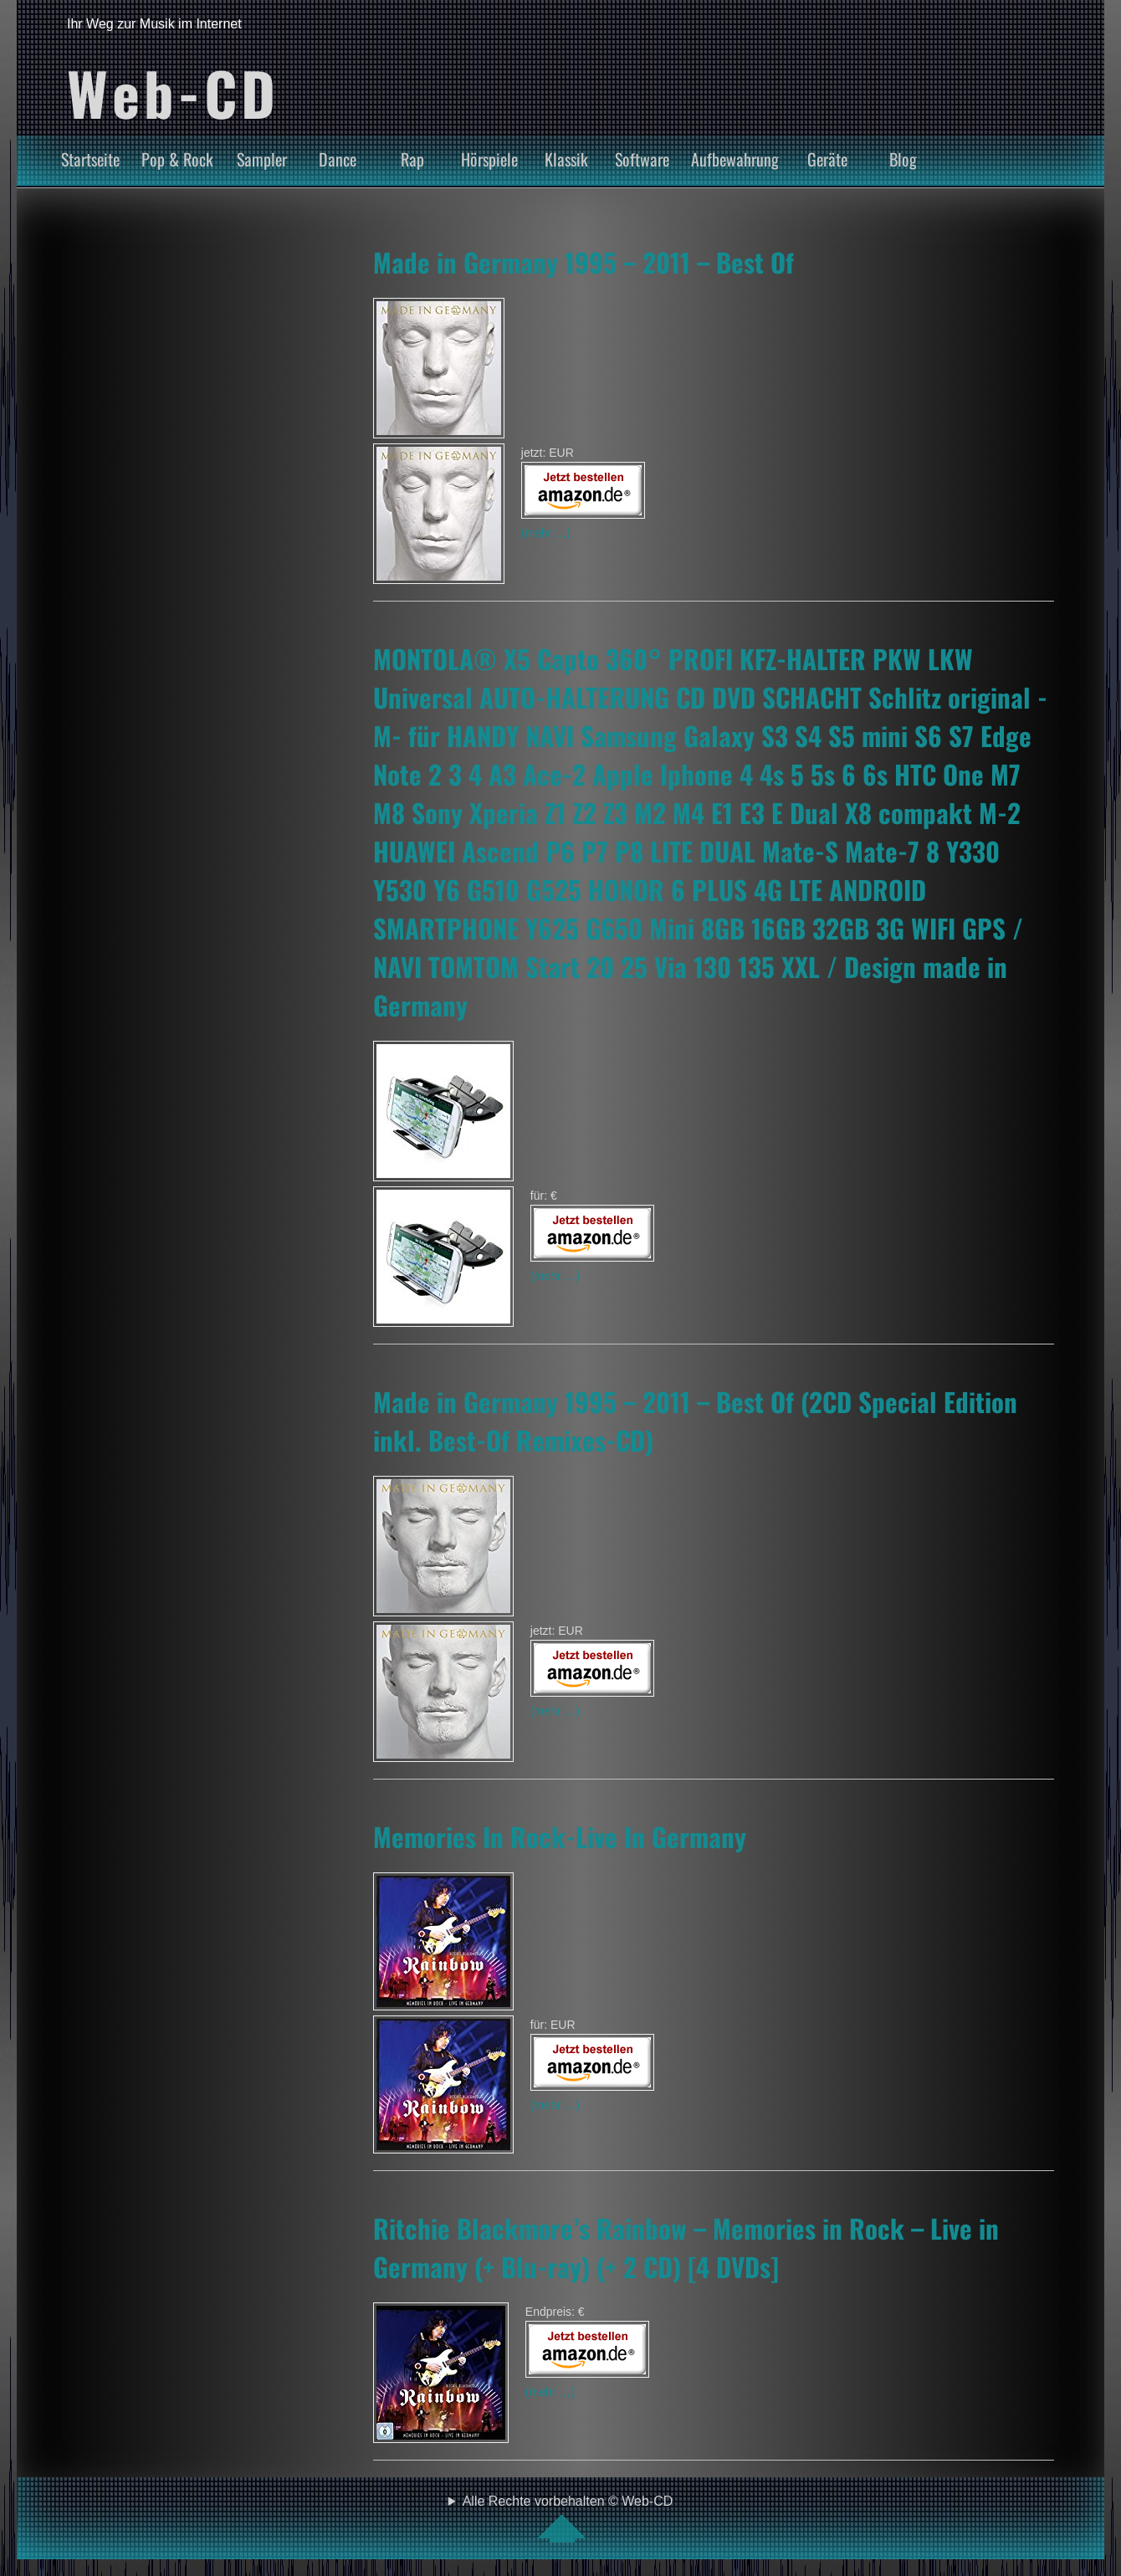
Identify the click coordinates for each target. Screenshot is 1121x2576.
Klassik (566, 159)
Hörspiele (489, 159)
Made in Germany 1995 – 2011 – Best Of (583, 262)
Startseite (90, 159)
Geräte (827, 159)
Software (642, 159)
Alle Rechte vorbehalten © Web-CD (568, 2518)
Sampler (262, 159)
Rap (412, 159)
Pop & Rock (177, 159)
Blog (903, 159)
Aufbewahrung (735, 159)
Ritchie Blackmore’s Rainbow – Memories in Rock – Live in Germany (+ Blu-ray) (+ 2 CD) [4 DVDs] (686, 2247)
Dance (337, 159)
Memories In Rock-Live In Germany (559, 1836)
